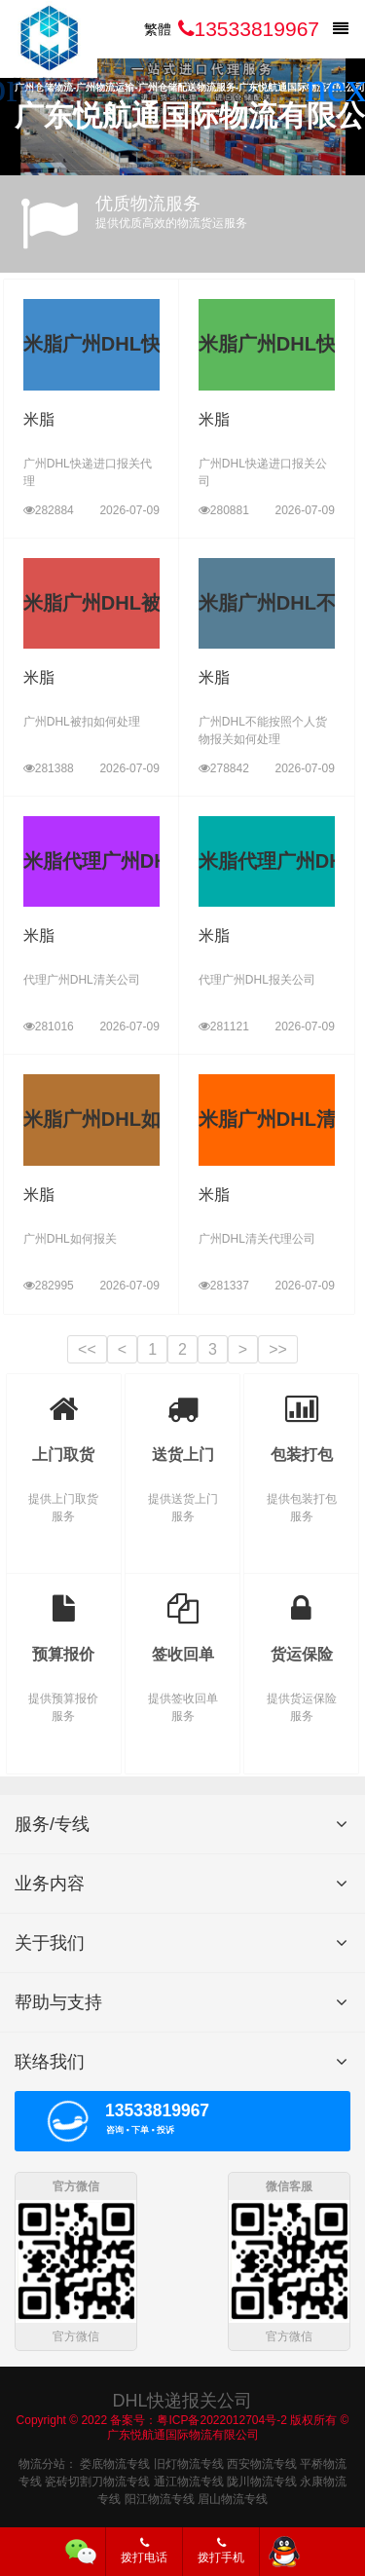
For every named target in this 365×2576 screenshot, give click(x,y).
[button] (342, 87)
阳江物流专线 (160, 2497)
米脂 (39, 419)
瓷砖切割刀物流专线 (97, 2479)
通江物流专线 (189, 2479)
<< (87, 1349)
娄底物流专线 (115, 2462)
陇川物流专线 (262, 2479)
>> (278, 1349)
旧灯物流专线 (189, 2462)
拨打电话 (144, 2550)
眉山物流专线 (233, 2497)
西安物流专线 (262, 2462)
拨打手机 (221, 2550)
